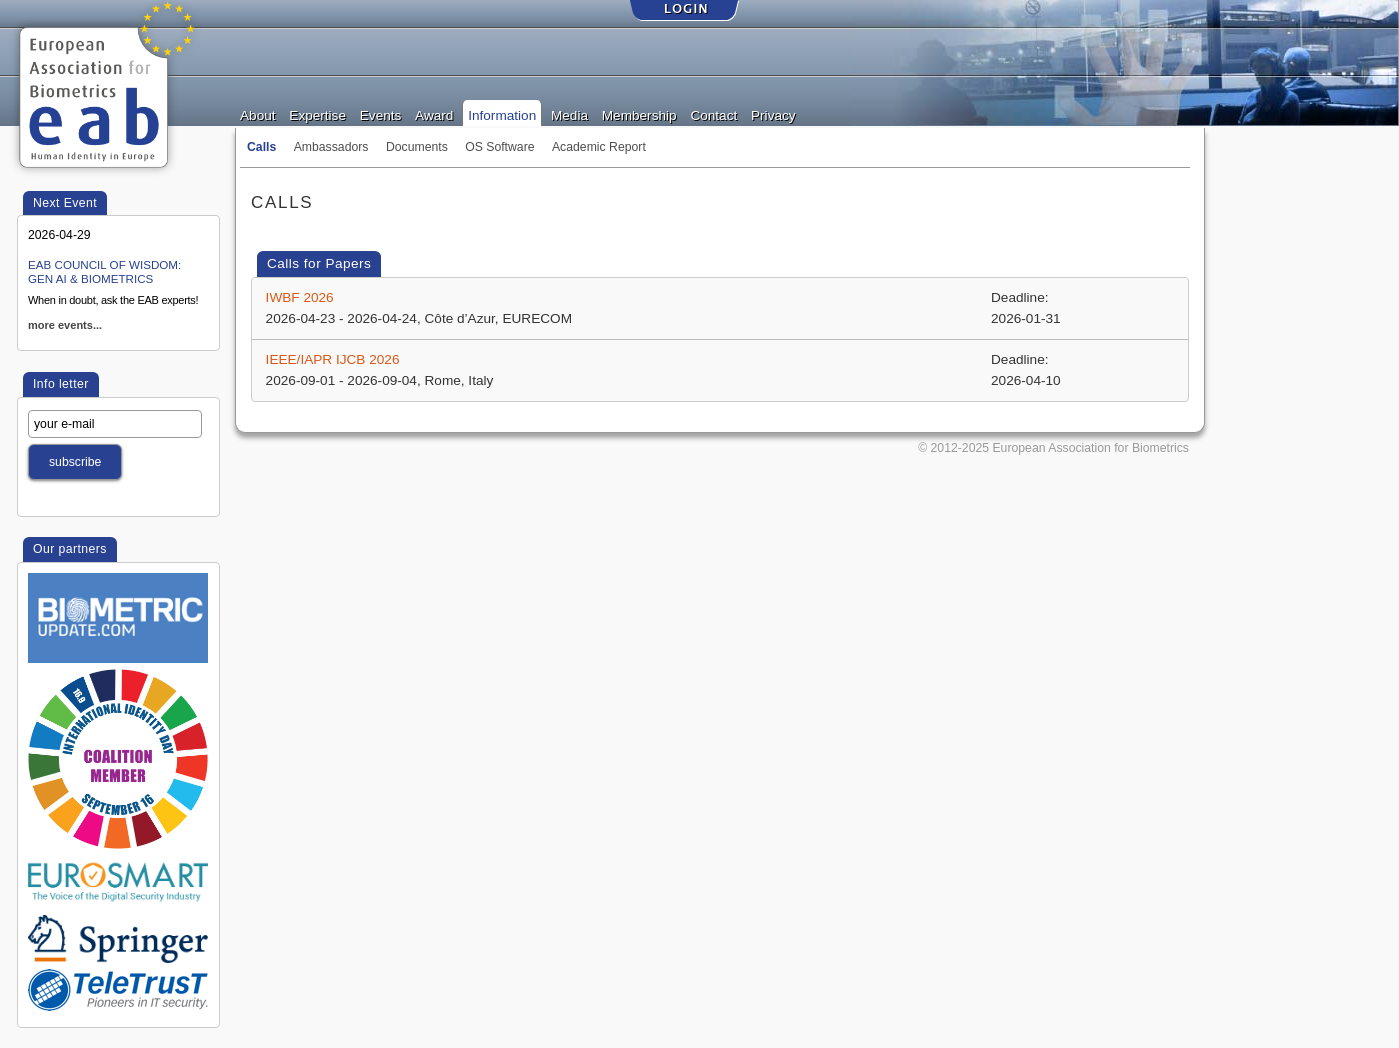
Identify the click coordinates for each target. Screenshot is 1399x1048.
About (258, 114)
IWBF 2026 (300, 297)
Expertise (317, 114)
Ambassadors (331, 147)
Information (502, 114)
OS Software (499, 147)
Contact (713, 114)
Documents (417, 147)
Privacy (773, 114)
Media (569, 114)
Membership (639, 114)
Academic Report (599, 147)
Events (381, 114)
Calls (261, 147)
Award (434, 114)
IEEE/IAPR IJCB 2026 (333, 359)
